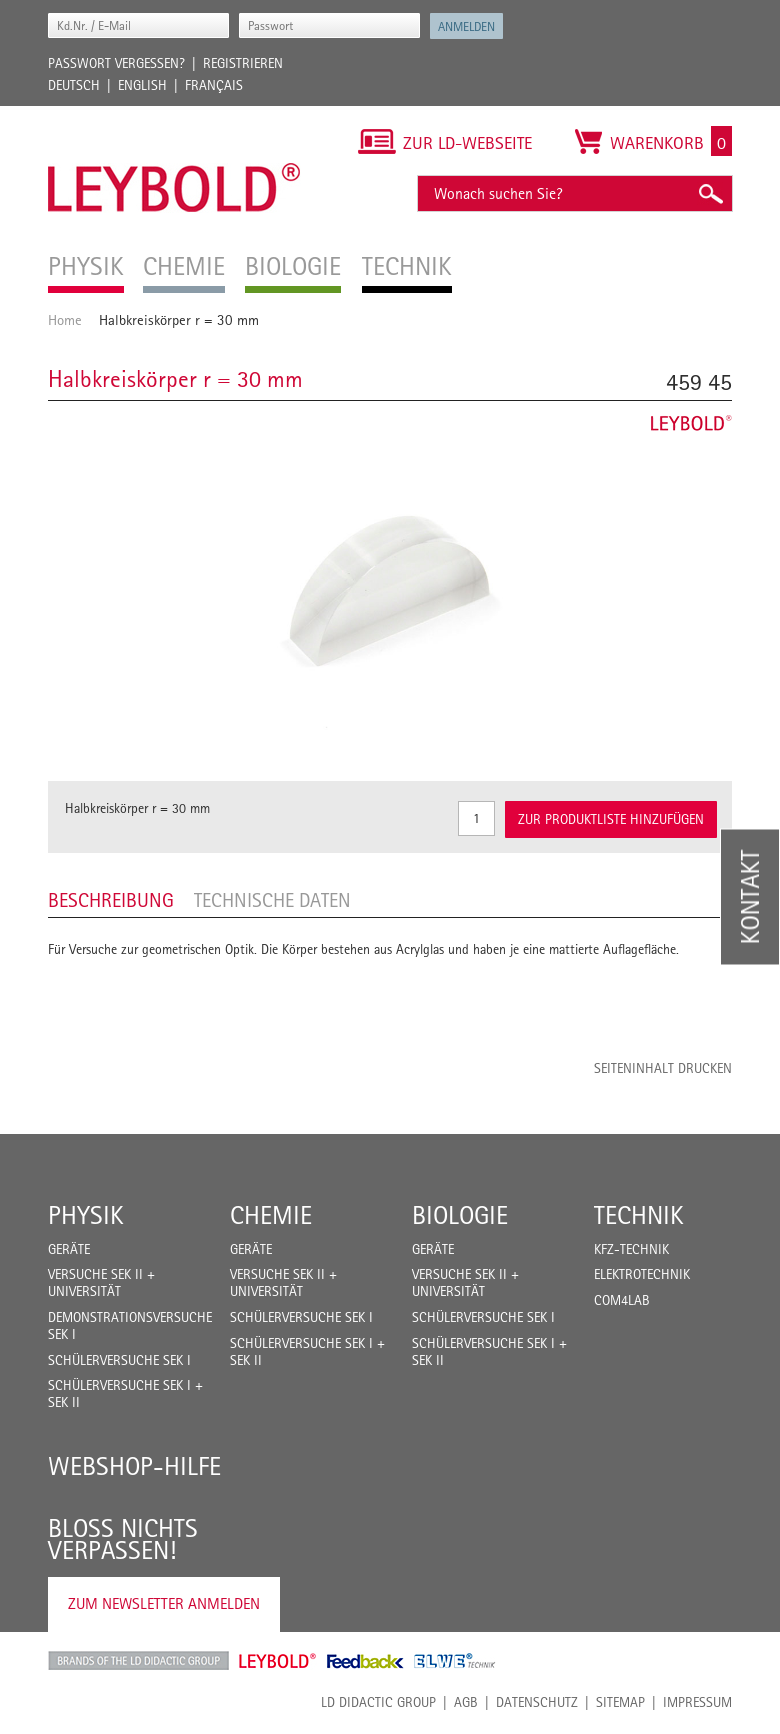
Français (214, 85)
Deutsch (74, 85)
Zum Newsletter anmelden (164, 1603)
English (142, 85)
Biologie (460, 1215)
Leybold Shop (278, 1661)
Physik (86, 1215)
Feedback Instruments (365, 1661)
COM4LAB (622, 1300)
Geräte (69, 1249)
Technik (639, 1215)
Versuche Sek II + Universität (101, 1282)
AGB (466, 1702)
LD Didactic (138, 1661)
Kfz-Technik (631, 1249)
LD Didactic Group (378, 1702)
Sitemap (620, 1702)
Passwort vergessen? (116, 63)
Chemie (271, 1215)
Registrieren (243, 63)
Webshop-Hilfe (134, 1466)
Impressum (697, 1702)
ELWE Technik (455, 1661)
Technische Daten (272, 900)
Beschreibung (111, 900)
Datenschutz (537, 1702)
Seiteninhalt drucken (663, 1068)
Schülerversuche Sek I (119, 1360)
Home (65, 319)
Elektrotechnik (642, 1274)
